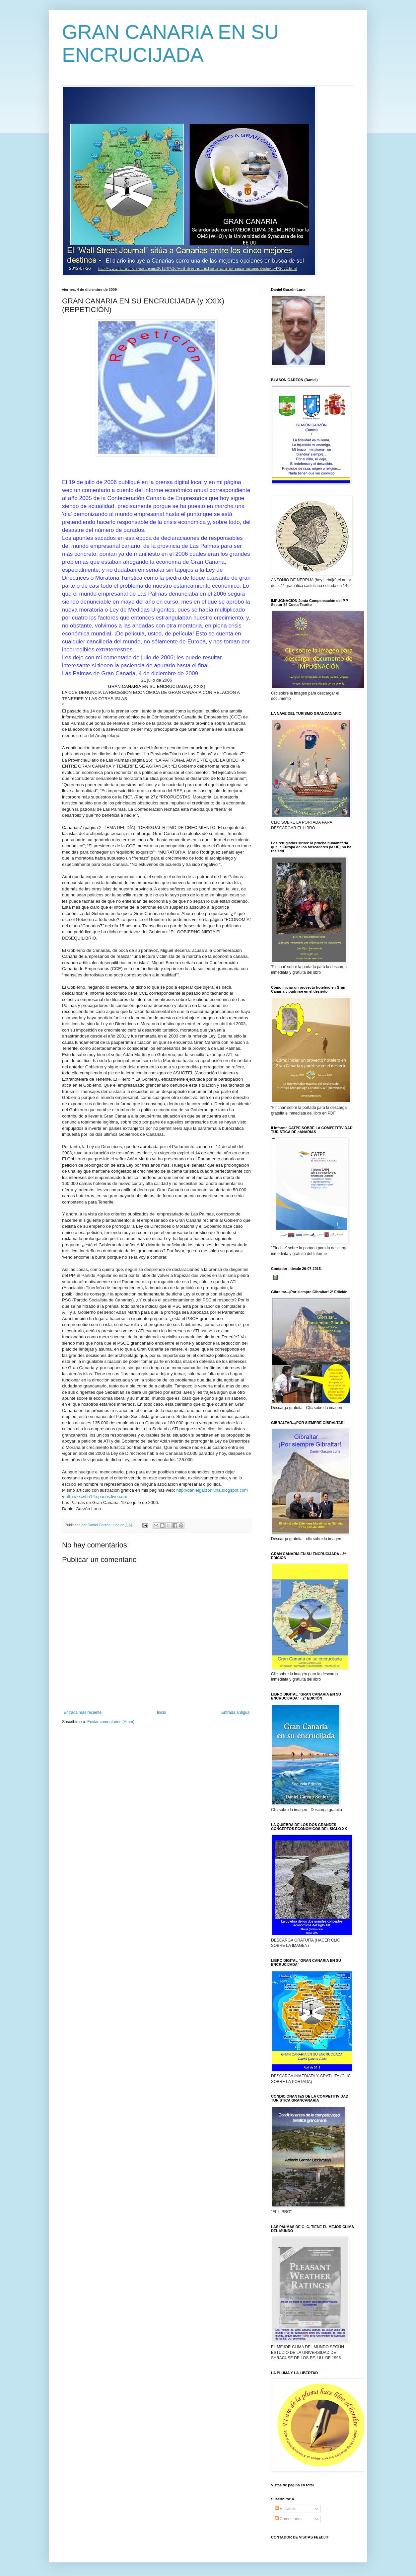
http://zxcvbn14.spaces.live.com (96, 1496)
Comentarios (288, 2519)
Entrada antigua (235, 1712)
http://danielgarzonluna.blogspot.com (212, 1490)
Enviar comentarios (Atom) (110, 1721)
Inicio (161, 1712)
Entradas (285, 2508)
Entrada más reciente (83, 1712)
